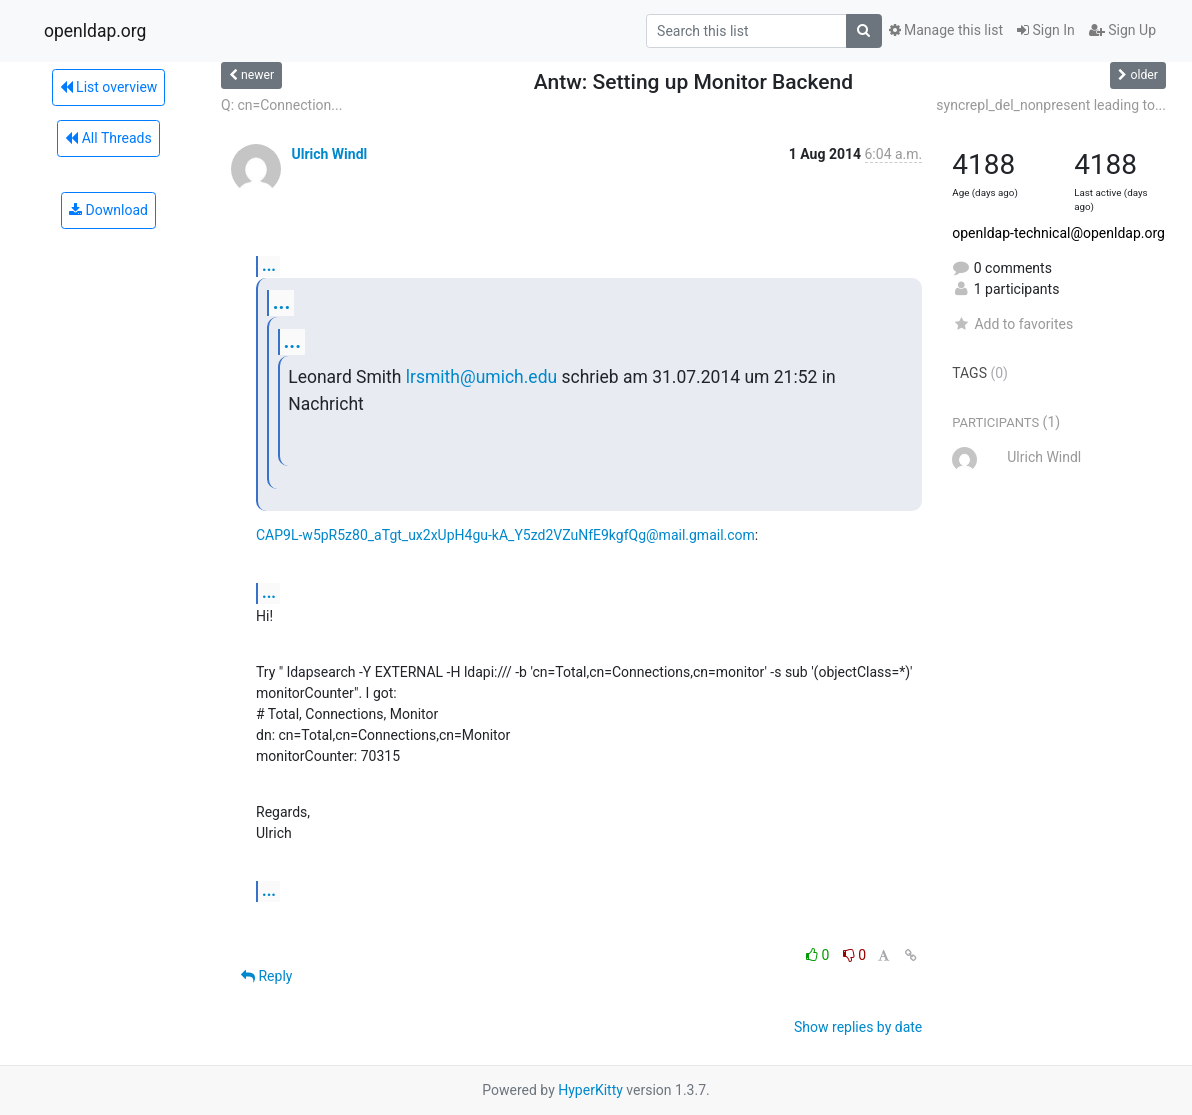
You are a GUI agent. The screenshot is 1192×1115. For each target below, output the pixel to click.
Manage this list (946, 30)
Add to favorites (1012, 324)
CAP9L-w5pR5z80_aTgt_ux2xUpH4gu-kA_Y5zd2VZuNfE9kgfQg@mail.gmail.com (505, 535)
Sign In (1046, 30)
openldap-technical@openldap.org (1058, 233)
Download (108, 210)
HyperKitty (590, 1090)
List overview (109, 87)
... (269, 265)
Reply (266, 976)
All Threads (108, 138)
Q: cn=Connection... (281, 105)
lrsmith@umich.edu (481, 377)
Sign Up (1122, 30)
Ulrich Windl (329, 154)
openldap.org (95, 31)
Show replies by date (858, 1027)
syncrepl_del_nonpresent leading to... (1051, 105)
